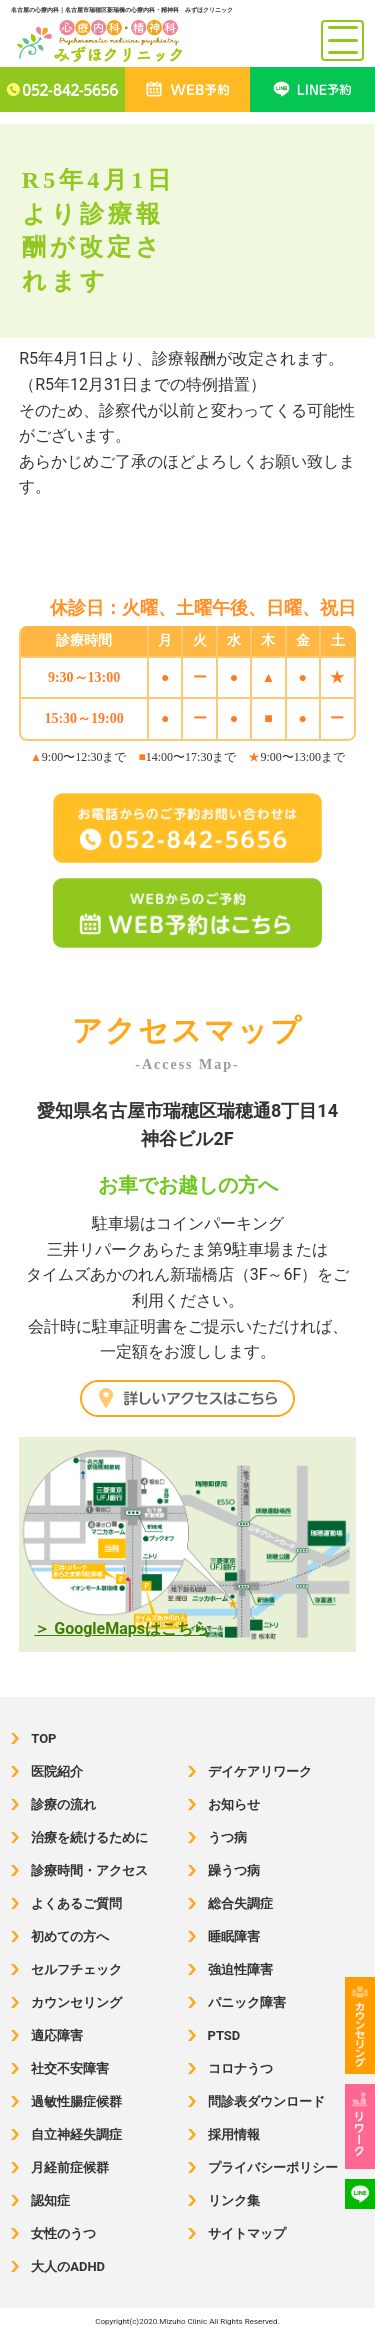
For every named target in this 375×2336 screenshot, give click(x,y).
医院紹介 (57, 1771)
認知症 (50, 2200)
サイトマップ (247, 2233)
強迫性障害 (240, 1969)
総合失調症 (240, 1903)
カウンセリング (76, 2002)
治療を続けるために (89, 1837)
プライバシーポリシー (273, 2167)
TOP (43, 1738)
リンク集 (234, 2200)
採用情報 (234, 2134)
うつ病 (227, 1837)
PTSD (224, 2035)
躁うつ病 (234, 1870)
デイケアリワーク (260, 1771)
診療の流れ (63, 1804)
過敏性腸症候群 (76, 2101)
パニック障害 (247, 2002)
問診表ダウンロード (266, 2101)
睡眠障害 (234, 1936)
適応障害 (57, 2035)
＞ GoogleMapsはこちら (121, 1628)
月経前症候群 (70, 2167)
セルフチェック (76, 1969)
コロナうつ (240, 2068)
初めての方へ (70, 1936)
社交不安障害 (70, 2068)
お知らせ (234, 1804)
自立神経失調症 (76, 2134)
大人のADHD (68, 2266)
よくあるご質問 (76, 1903)
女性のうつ (63, 2233)
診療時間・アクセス (89, 1870)
